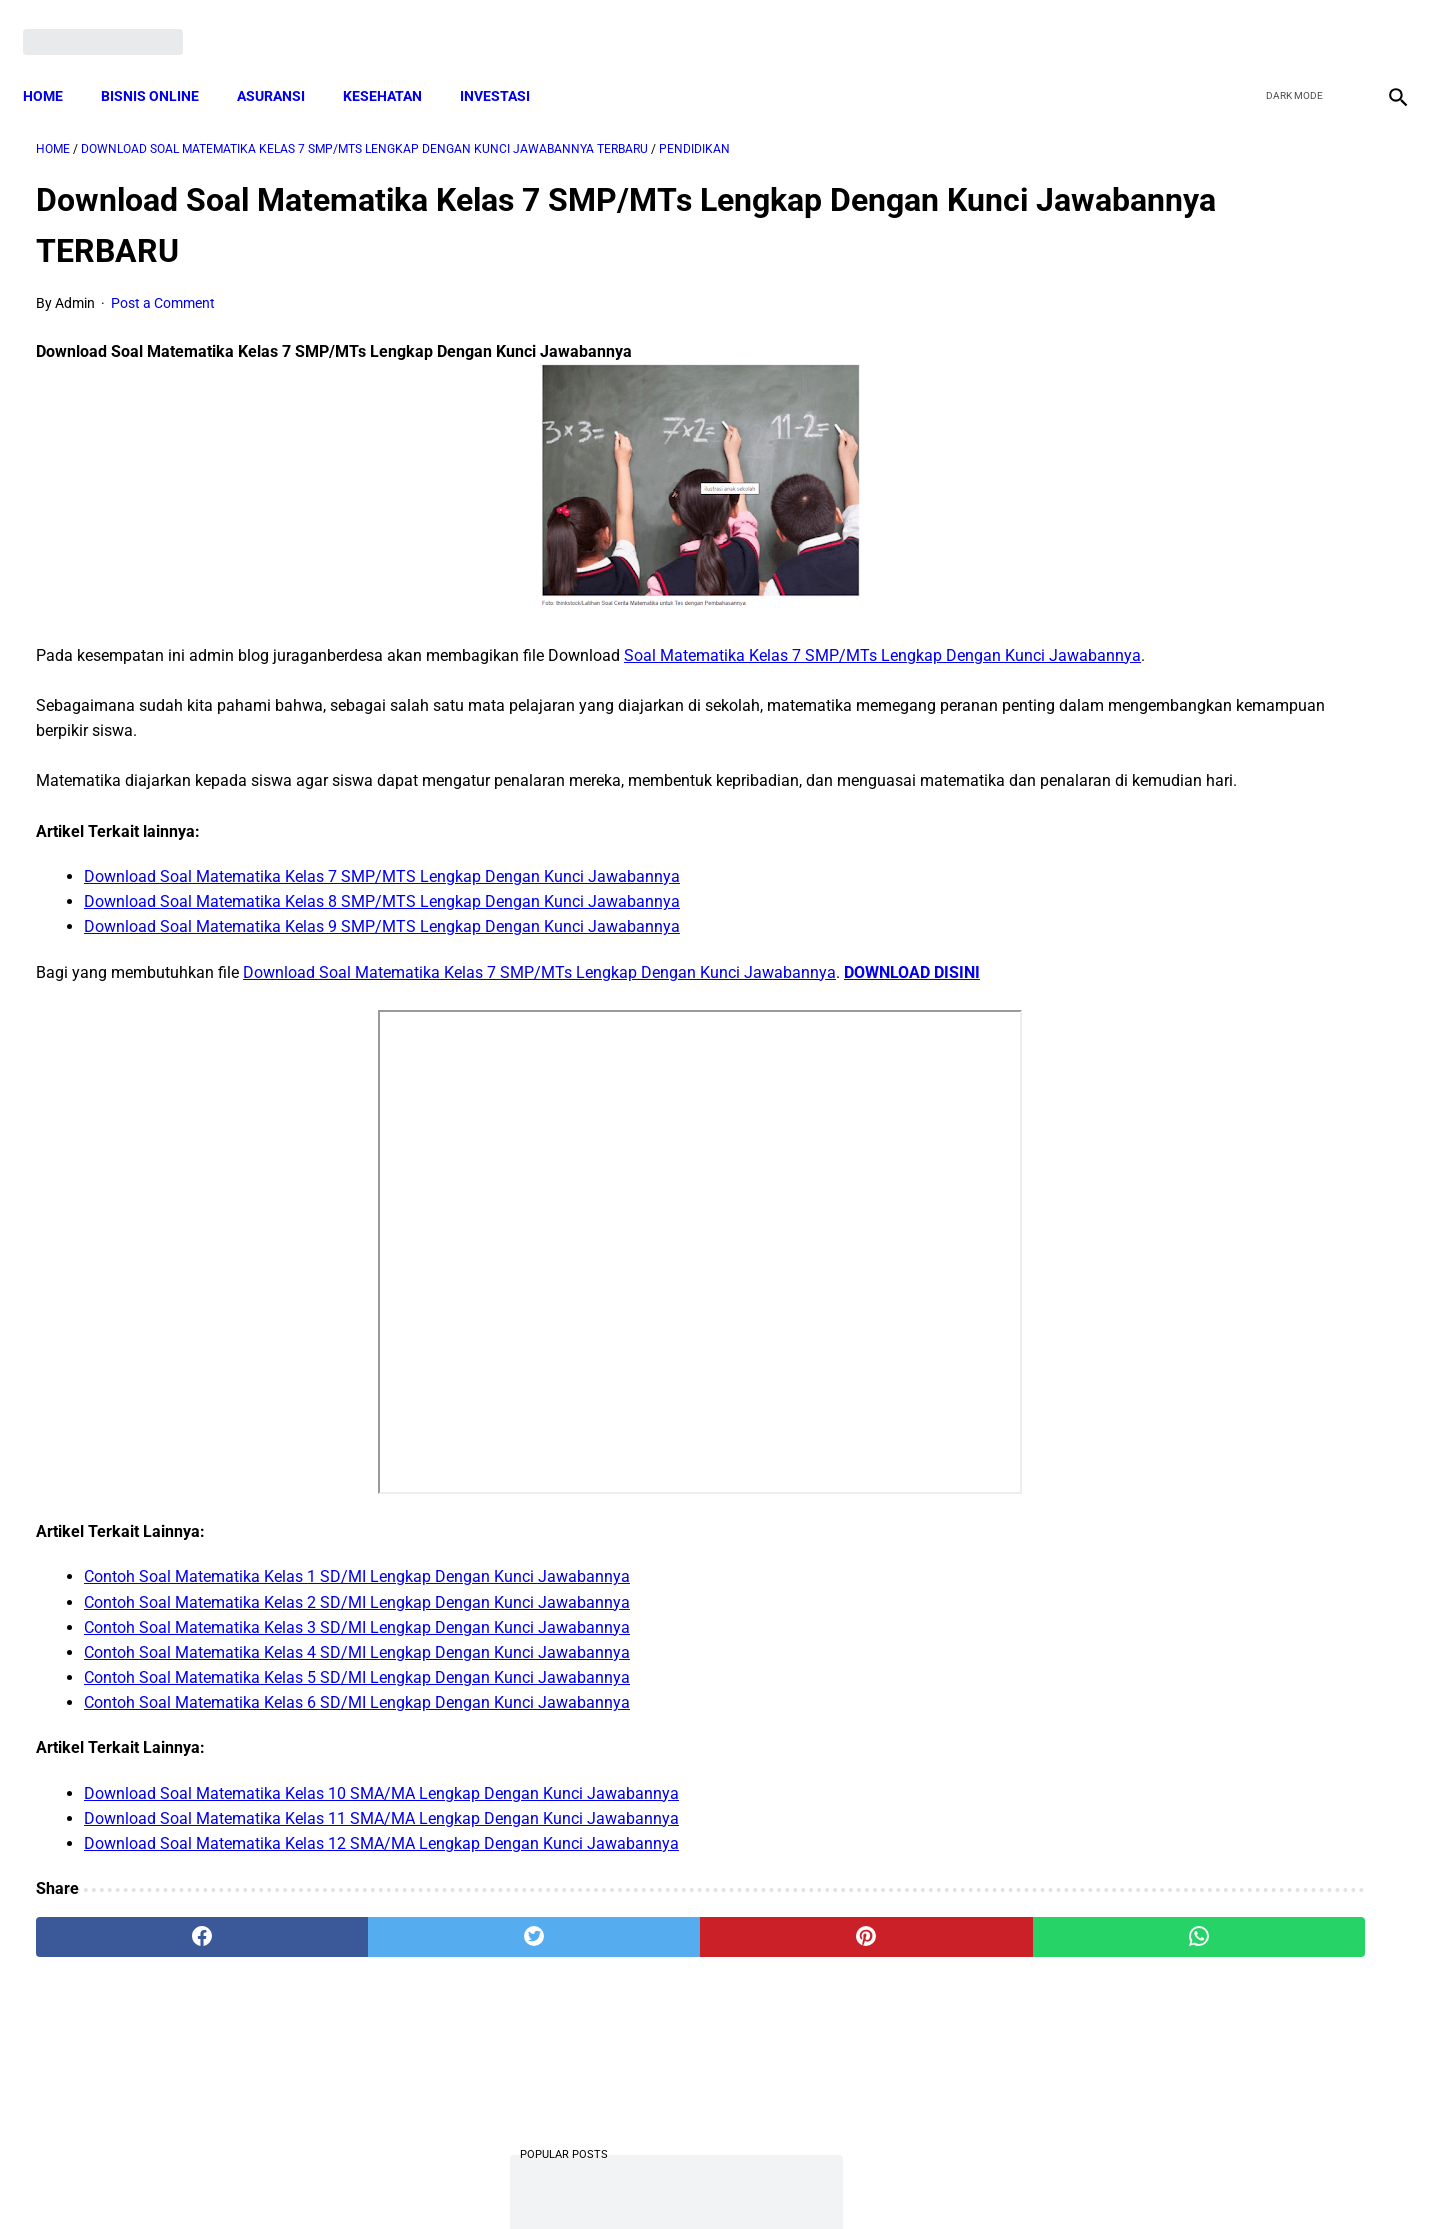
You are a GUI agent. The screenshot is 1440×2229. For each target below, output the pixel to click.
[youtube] (1335, 22)
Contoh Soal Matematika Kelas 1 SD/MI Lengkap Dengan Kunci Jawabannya (357, 1634)
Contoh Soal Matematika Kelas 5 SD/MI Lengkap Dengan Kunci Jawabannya (357, 1734)
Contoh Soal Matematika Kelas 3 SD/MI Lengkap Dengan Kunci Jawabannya (357, 1684)
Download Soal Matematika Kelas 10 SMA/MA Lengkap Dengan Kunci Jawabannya (381, 1850)
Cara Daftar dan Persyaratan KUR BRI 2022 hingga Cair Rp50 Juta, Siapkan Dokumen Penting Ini (1200, 794)
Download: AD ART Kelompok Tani (1189, 1292)
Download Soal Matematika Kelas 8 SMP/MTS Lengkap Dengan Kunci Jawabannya (382, 933)
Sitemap (786, 2178)
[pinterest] (612, 1995)
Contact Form (875, 2178)
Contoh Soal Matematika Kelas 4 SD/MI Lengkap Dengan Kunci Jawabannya (357, 1709)
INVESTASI (508, 65)
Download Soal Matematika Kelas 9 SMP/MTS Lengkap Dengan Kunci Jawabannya (382, 959)
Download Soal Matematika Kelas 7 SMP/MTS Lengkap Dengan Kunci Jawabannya (382, 908)
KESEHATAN (395, 65)
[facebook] (1241, 22)
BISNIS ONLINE (163, 65)
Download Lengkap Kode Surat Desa (1196, 919)
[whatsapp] (842, 1995)
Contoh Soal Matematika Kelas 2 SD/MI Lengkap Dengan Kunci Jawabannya (357, 1659)
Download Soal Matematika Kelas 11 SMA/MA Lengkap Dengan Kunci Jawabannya (381, 1875)
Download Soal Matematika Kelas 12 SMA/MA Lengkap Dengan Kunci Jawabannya (381, 1900)
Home (56, 65)
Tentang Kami (981, 2178)
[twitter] (1288, 22)
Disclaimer (709, 2178)
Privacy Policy (614, 2178)
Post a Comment (163, 285)
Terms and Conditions (483, 2178)
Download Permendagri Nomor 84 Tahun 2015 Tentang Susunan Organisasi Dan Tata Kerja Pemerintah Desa (1211, 1043)
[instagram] (1382, 22)
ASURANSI (284, 65)
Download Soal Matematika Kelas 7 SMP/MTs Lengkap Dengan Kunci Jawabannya (539, 1004)
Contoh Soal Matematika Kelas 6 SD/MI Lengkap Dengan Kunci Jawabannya (357, 1760)
